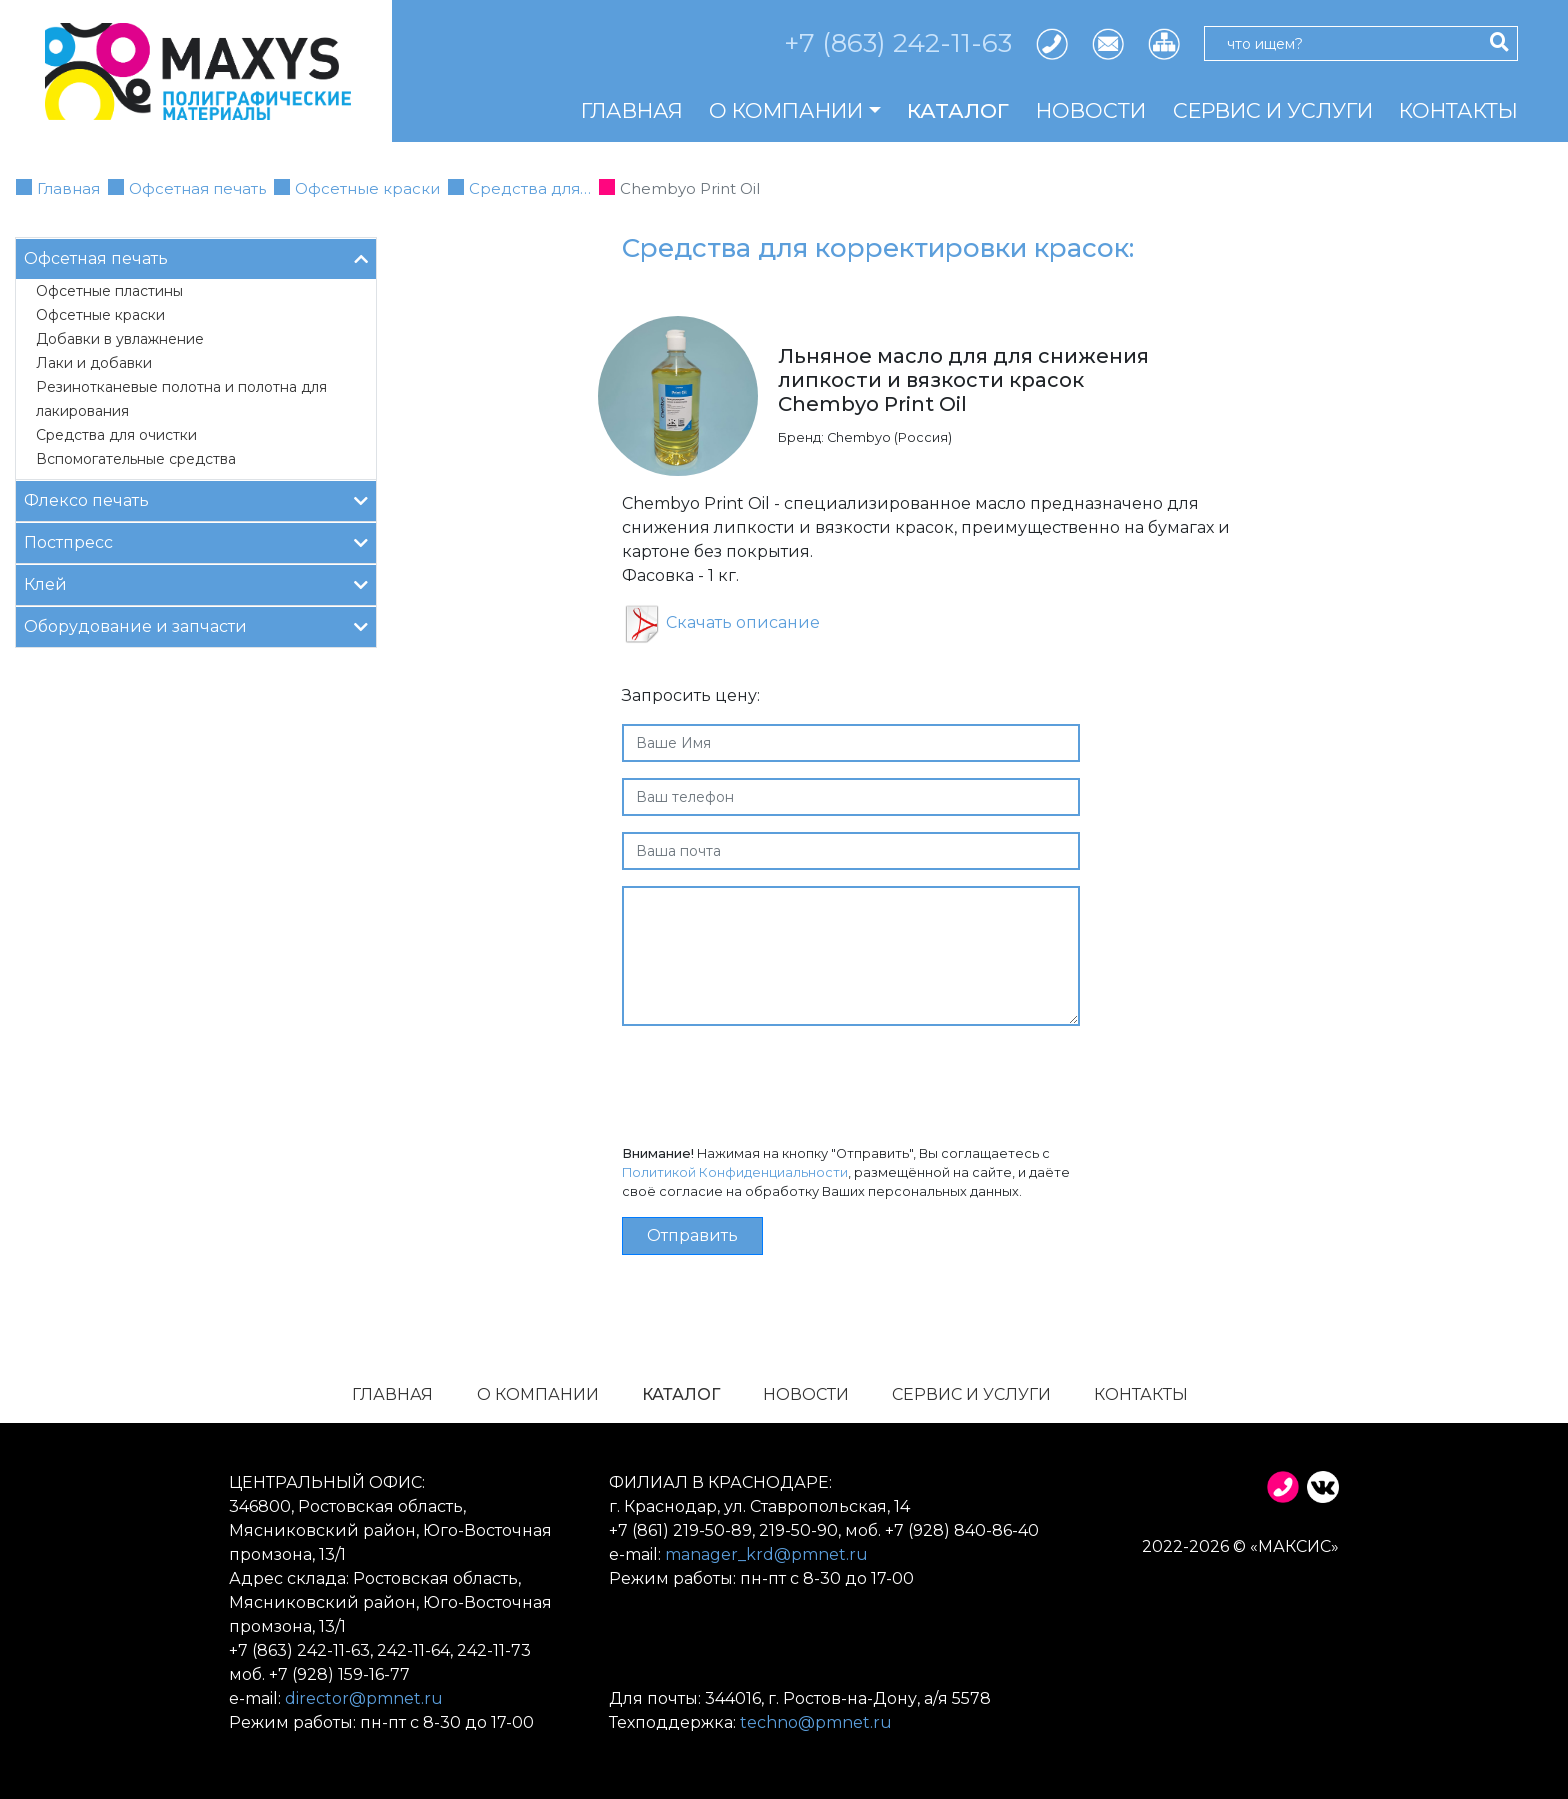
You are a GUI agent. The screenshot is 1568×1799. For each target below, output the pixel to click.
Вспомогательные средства (136, 459)
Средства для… (530, 188)
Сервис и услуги (1273, 110)
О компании (538, 1394)
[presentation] (774, 1081)
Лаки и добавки (94, 363)
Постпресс (196, 541)
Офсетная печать (197, 188)
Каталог (958, 110)
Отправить (692, 1235)
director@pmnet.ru (364, 1698)
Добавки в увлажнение (120, 339)
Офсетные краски (367, 188)
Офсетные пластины (109, 291)
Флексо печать (196, 499)
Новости (1091, 110)
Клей (196, 583)
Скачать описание (743, 622)
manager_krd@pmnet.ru (766, 1554)
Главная (632, 110)
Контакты (1458, 110)
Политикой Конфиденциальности (735, 1172)
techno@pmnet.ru (816, 1722)
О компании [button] (786, 110)
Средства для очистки (116, 435)
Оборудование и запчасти (196, 625)
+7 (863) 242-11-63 (898, 43)
